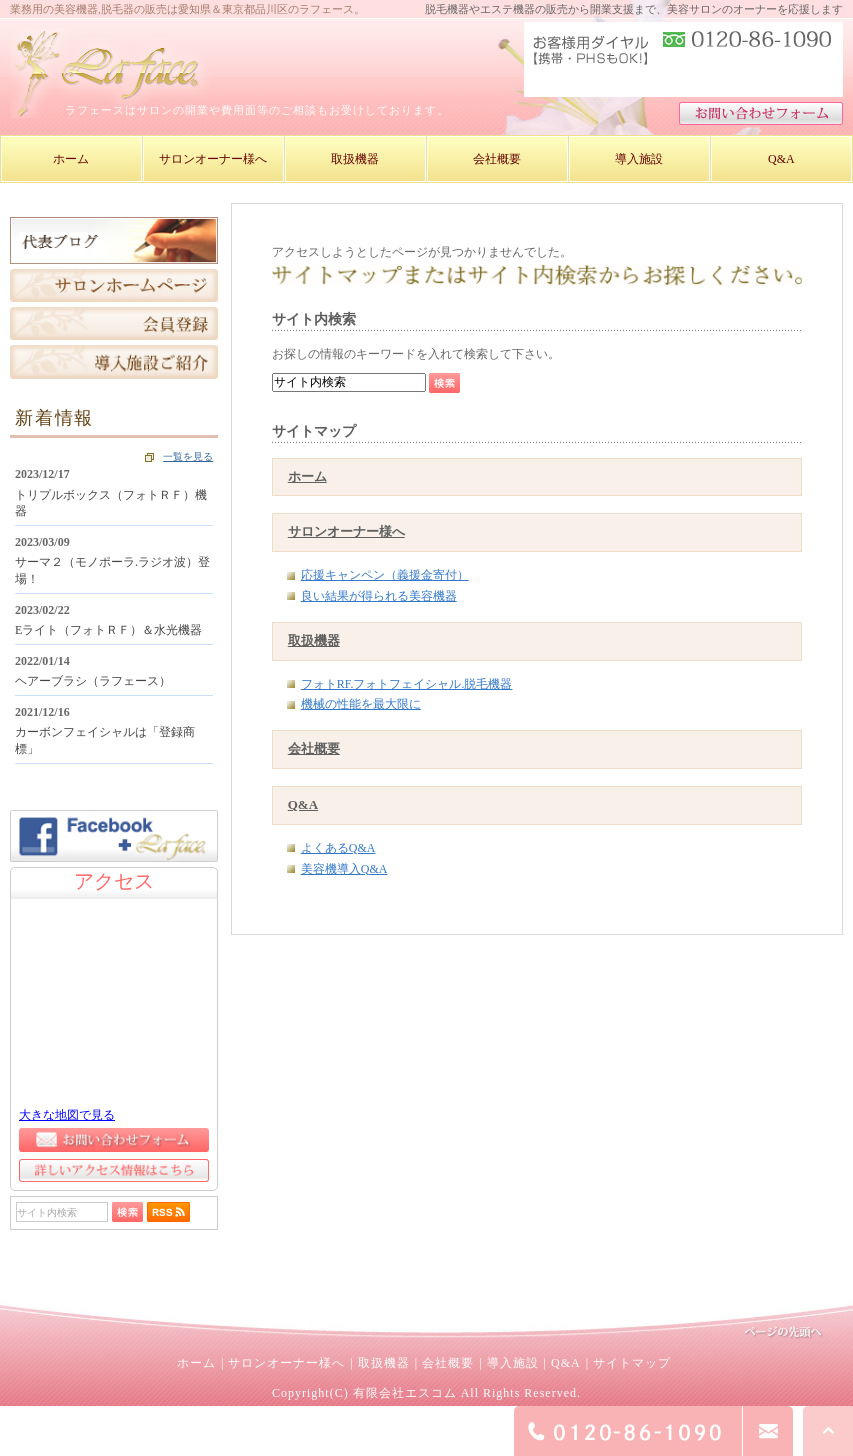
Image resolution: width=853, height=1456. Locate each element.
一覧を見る (188, 456)
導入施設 (513, 1363)
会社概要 (314, 748)
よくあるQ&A (338, 848)
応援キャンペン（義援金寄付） (385, 575)
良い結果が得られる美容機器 (379, 596)
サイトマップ (632, 1363)
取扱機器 (314, 640)
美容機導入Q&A (344, 869)
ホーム (307, 476)
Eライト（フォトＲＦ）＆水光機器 (108, 630)
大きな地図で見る (67, 1115)
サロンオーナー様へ (346, 531)
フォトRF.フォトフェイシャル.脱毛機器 (407, 684)
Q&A (303, 804)
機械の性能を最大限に (361, 704)
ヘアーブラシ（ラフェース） (93, 681)
